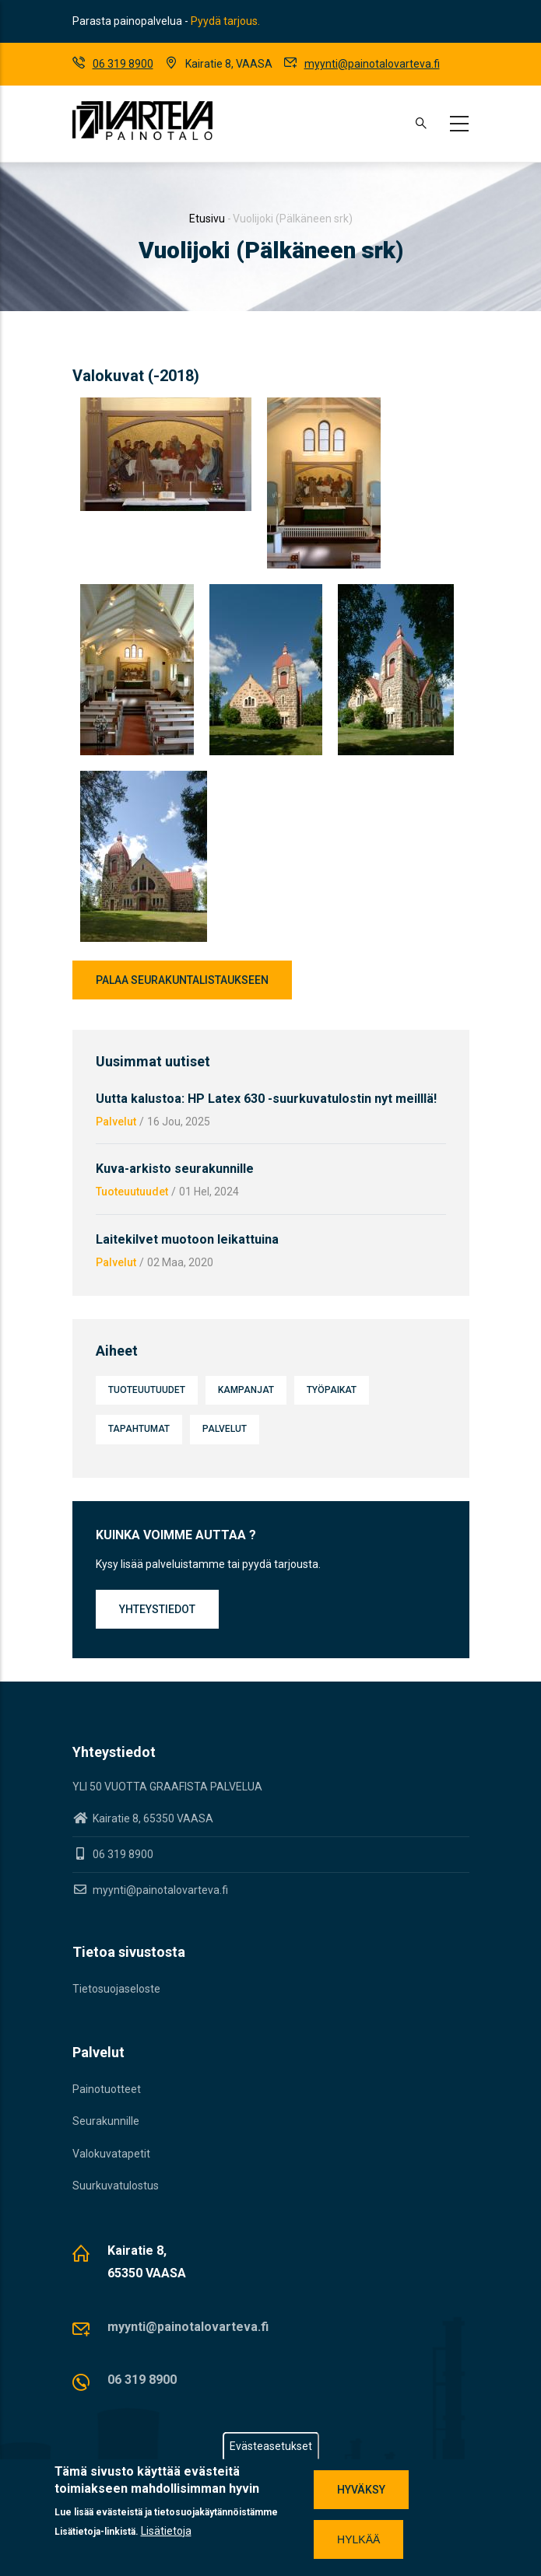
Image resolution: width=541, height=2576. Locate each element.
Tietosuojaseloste (116, 1989)
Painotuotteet (106, 2089)
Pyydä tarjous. (225, 21)
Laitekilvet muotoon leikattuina (187, 1239)
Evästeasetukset (271, 2446)
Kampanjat (246, 1389)
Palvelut (116, 1121)
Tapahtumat (139, 1428)
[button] (165, 407)
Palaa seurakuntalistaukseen (182, 980)
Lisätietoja (166, 2531)
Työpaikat (332, 1389)
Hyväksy (361, 2489)
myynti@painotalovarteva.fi (372, 64)
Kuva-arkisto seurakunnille (175, 1168)
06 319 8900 (123, 64)
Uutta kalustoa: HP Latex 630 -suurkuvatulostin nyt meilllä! (266, 1098)
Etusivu (207, 218)
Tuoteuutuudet (132, 1191)
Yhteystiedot (157, 1609)
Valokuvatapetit (111, 2153)
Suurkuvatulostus (115, 2185)
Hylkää (358, 2539)
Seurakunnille (105, 2121)
